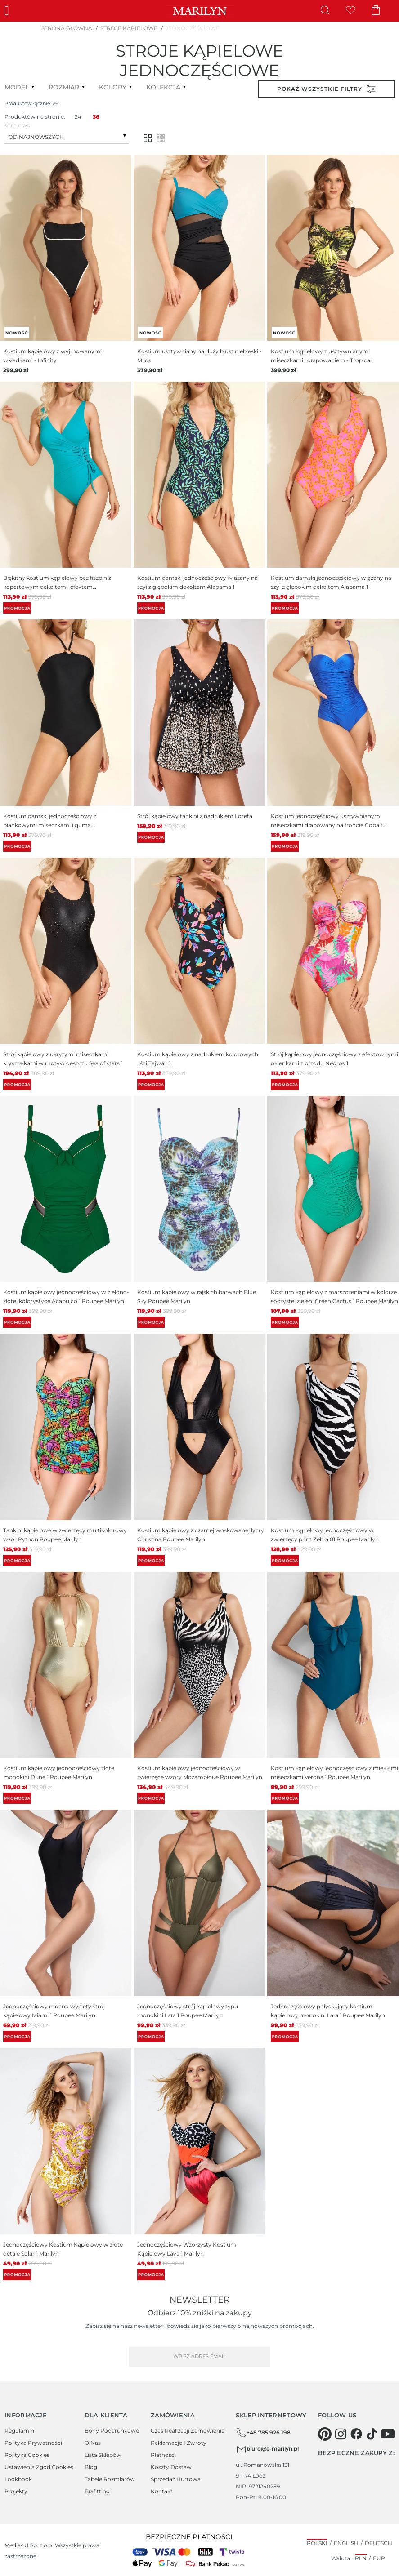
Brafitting (97, 2491)
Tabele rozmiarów (110, 2479)
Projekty (15, 2491)
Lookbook (18, 2479)
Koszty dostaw (171, 2467)
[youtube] (388, 2434)
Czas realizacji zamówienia (187, 2430)
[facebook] (356, 2434)
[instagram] (340, 2434)
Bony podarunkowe (112, 2430)
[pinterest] (325, 2434)
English (346, 2543)
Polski (317, 2543)
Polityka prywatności (33, 2442)
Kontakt (162, 2491)
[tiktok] (372, 2434)
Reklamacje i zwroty (178, 2442)
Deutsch (378, 2543)
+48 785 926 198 (263, 2432)
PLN (361, 2558)
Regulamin (19, 2430)
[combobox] (66, 136)
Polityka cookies (26, 2454)
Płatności (163, 2454)
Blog (91, 2467)
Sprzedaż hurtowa (176, 2479)
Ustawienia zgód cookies (38, 2467)
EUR (379, 2558)
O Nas (93, 2442)
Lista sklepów (103, 2454)
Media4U (16, 2545)
